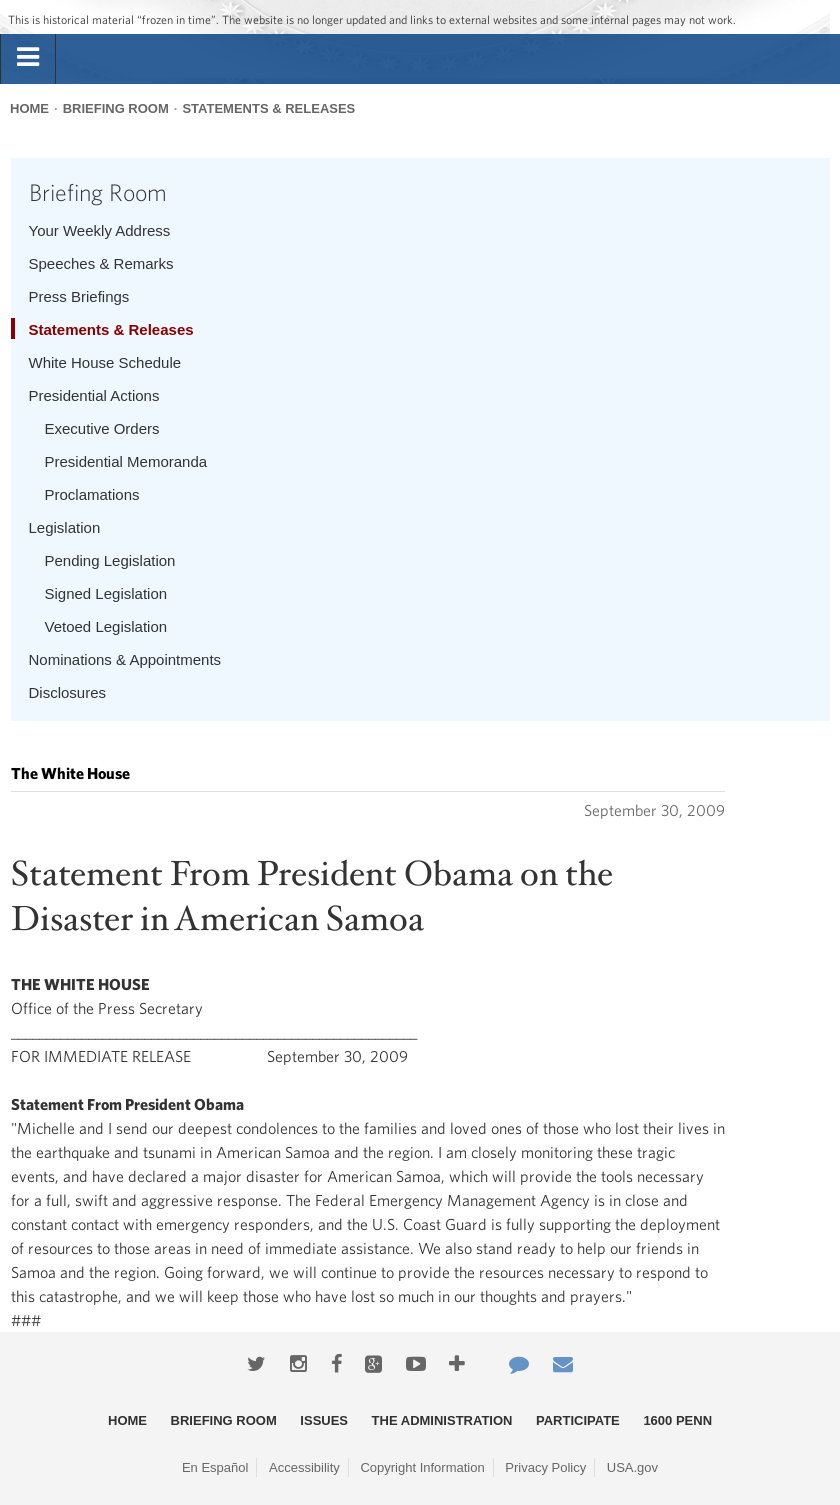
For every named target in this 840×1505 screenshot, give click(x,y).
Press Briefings (79, 296)
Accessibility (304, 1467)
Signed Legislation (106, 593)
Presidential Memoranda (126, 461)
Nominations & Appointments (125, 659)
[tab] (28, 58)
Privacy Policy (545, 1467)
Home (29, 108)
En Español (215, 1467)
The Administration (442, 1420)
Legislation (65, 527)
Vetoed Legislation (106, 626)
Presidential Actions (94, 395)
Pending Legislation (110, 560)
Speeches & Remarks (101, 263)
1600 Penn (677, 1420)
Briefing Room (116, 108)
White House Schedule (105, 362)
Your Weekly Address (100, 230)
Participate (578, 1420)
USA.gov (632, 1467)
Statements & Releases (268, 108)
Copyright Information (422, 1467)
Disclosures (68, 692)
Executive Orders (102, 428)
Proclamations (92, 494)
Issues (324, 1420)
